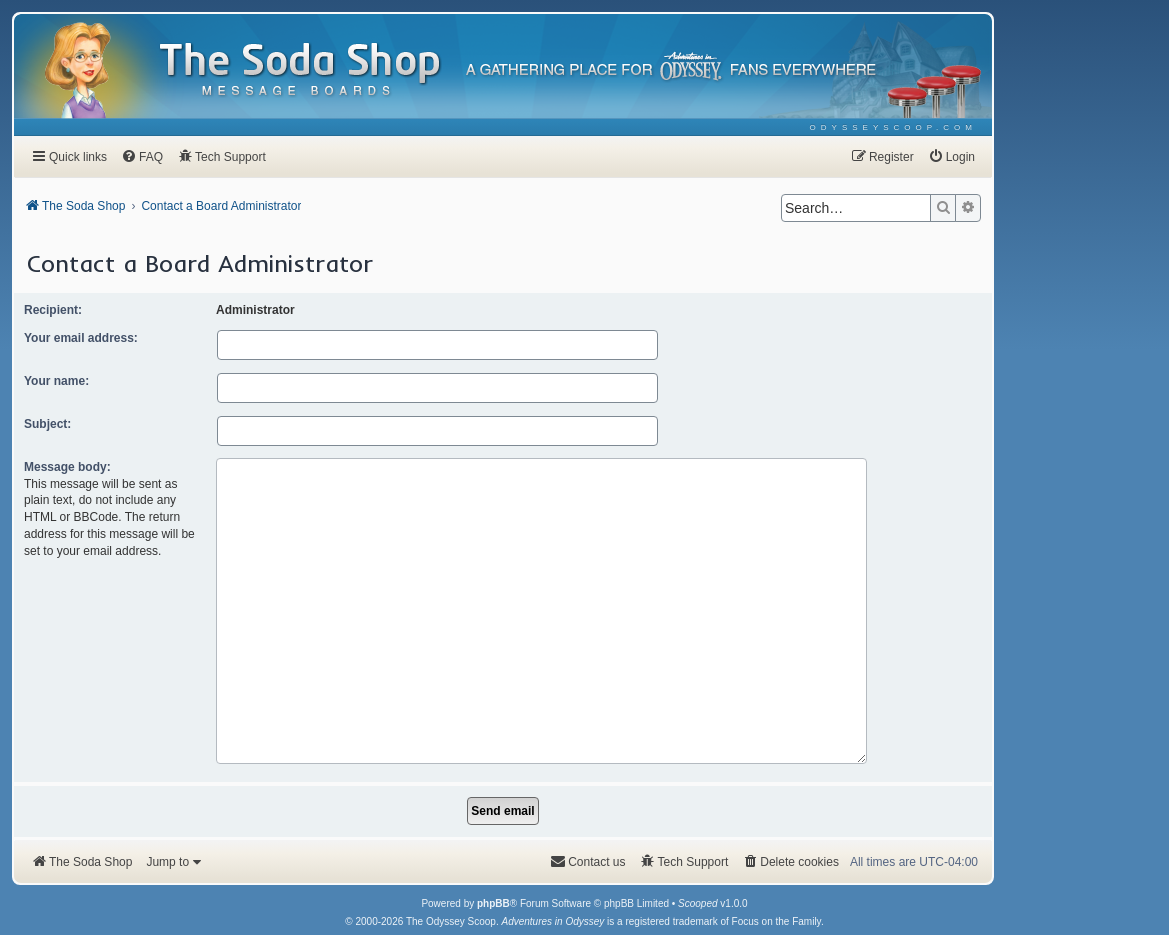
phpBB (493, 849)
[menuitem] (893, 127)
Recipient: (53, 310)
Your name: (56, 381)
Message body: (67, 467)
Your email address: (81, 338)
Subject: (47, 424)
